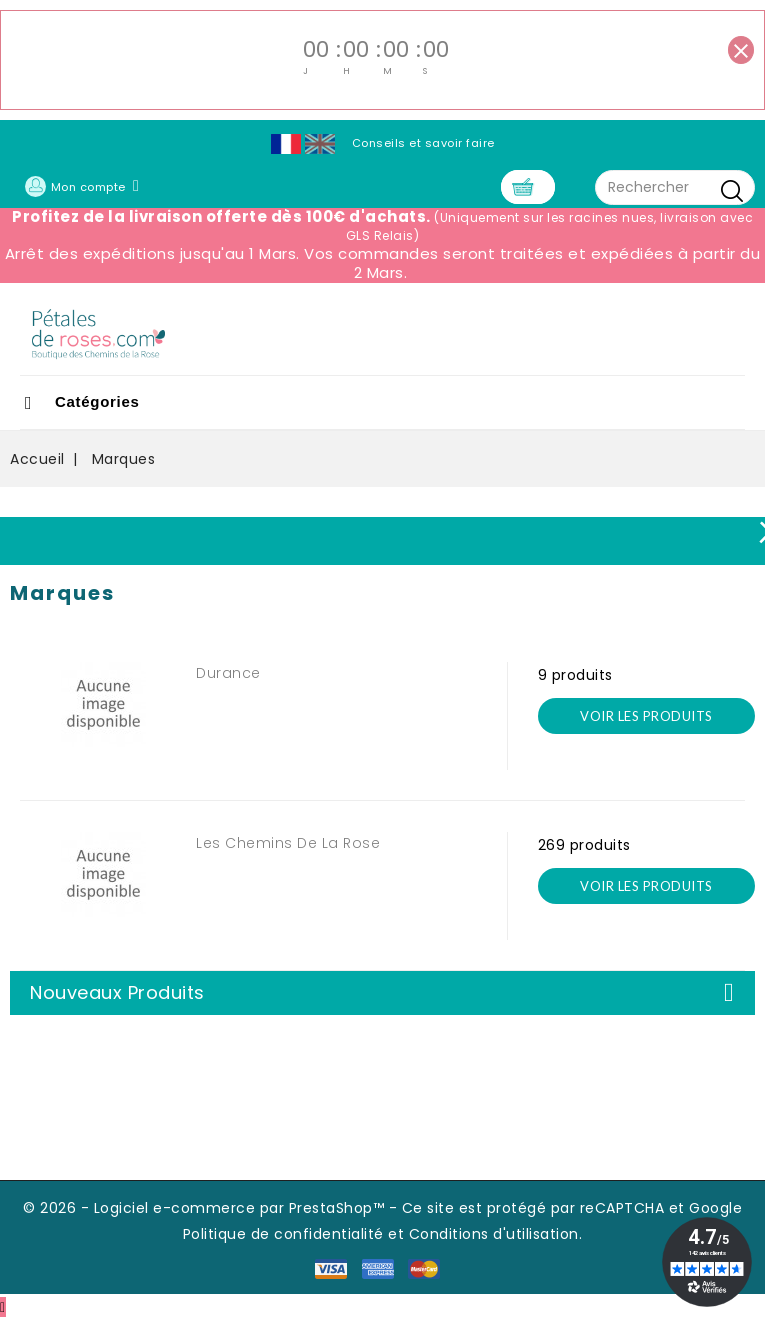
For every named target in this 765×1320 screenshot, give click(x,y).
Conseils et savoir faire (423, 143)
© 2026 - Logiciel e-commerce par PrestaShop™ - (212, 1208)
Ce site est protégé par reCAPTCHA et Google (572, 1208)
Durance (228, 673)
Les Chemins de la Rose (288, 843)
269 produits (584, 845)
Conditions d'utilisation (494, 1234)
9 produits (575, 675)
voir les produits (646, 716)
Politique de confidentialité (283, 1234)
